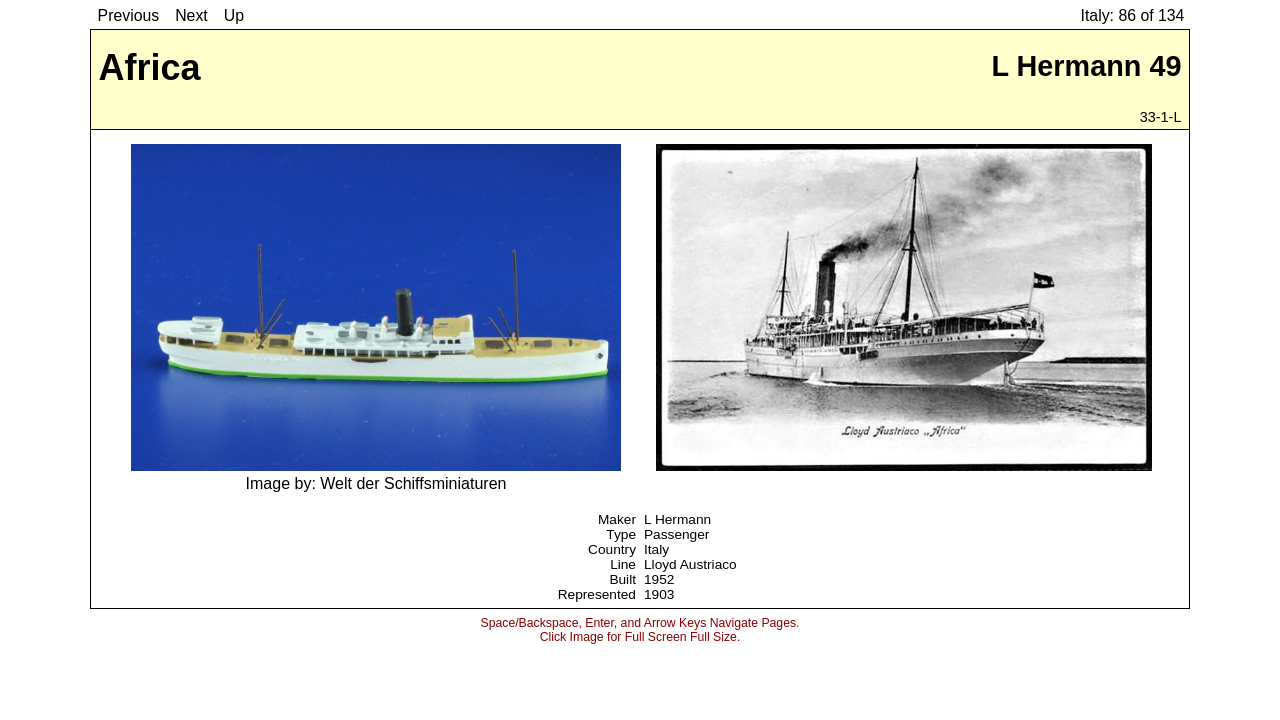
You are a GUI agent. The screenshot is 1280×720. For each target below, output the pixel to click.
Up (234, 15)
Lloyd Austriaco (690, 564)
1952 (659, 579)
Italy (656, 549)
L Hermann (677, 519)
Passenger (676, 534)
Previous (129, 15)
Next (191, 15)
